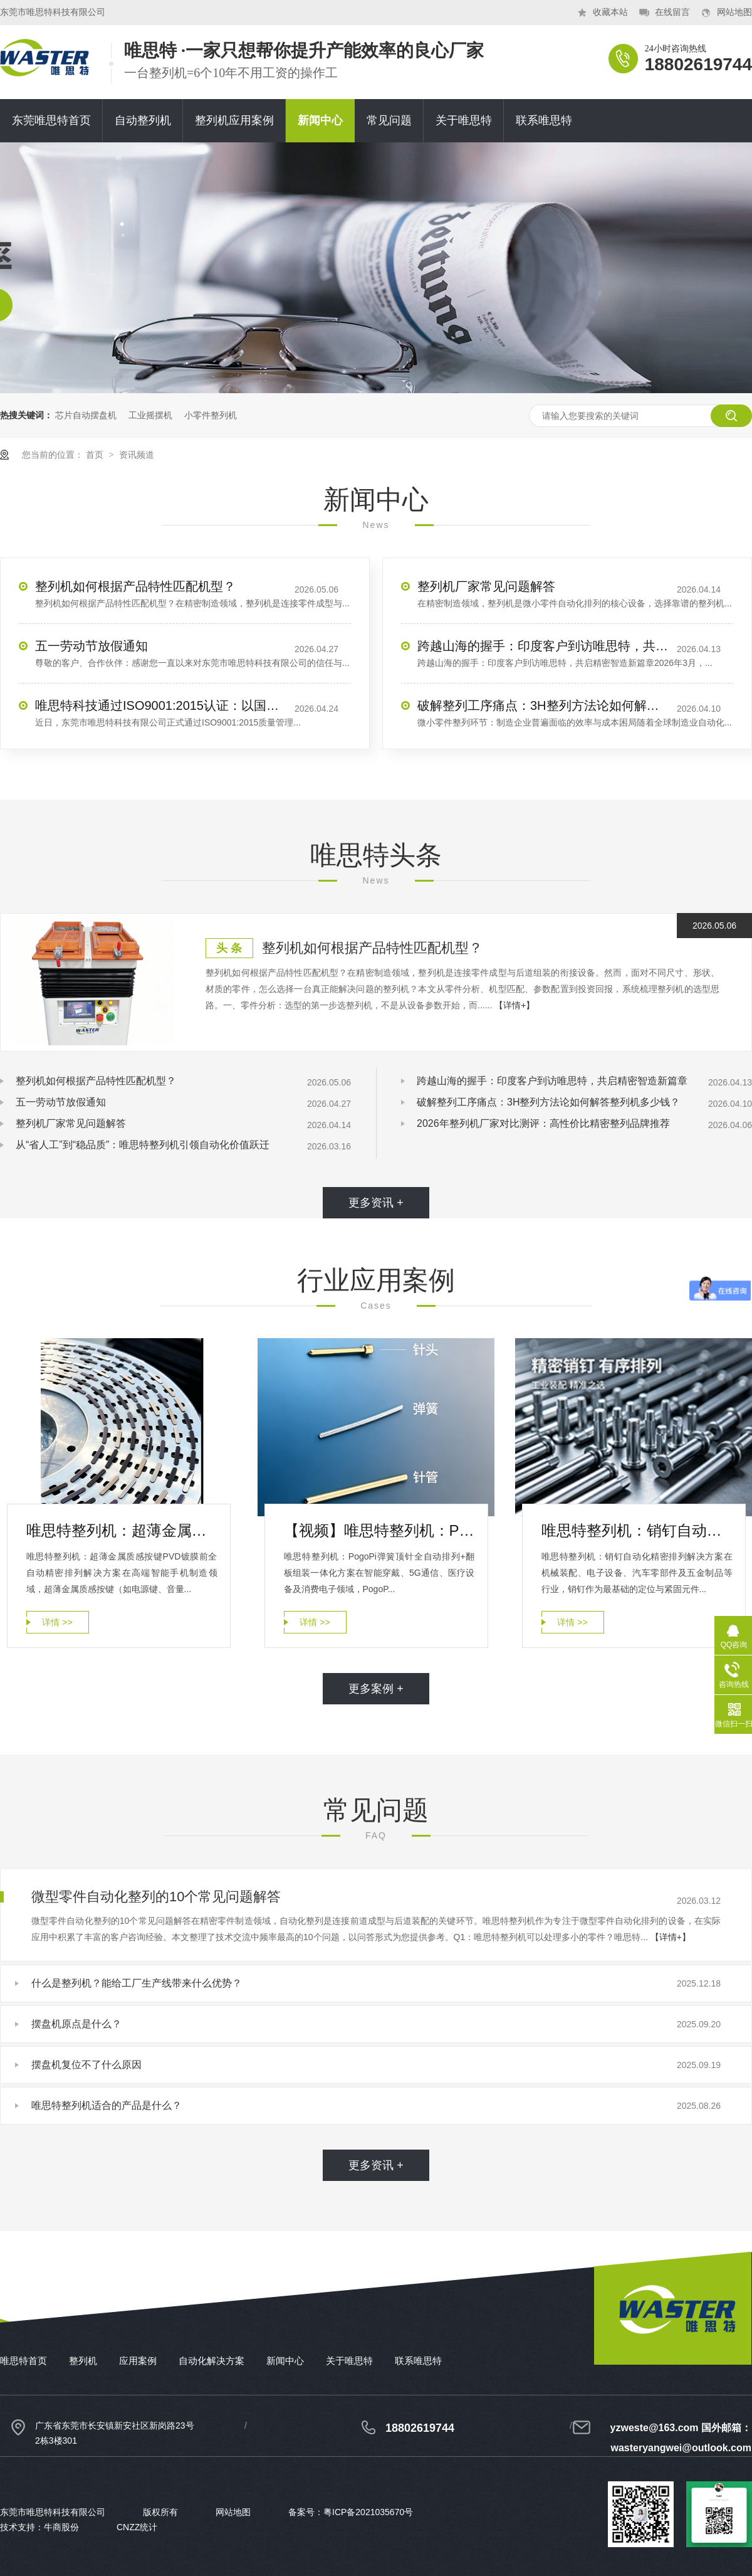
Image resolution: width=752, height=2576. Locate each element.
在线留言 (672, 12)
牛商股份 (61, 2527)
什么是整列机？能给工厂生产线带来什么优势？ (136, 1983)
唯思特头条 (376, 855)
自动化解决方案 (211, 2360)
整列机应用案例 (234, 120)
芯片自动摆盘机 (86, 415)
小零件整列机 (210, 415)
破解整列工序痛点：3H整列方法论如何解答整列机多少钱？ (542, 705)
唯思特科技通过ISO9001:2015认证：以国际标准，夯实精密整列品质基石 (160, 705)
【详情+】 (514, 1005)
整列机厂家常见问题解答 (486, 586)
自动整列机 (143, 120)
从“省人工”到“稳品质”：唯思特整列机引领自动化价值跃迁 (142, 1144)
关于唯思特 (464, 120)
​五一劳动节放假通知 (91, 646)
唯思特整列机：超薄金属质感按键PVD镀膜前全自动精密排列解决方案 (121, 1530)
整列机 (83, 2360)
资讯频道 (136, 455)
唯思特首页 (23, 2360)
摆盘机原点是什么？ (76, 2024)
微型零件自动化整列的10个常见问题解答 (156, 1896)
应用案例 (138, 2360)
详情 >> (57, 1622)
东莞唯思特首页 (51, 120)
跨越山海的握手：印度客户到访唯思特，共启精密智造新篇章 (542, 646)
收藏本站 (610, 12)
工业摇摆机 (150, 415)
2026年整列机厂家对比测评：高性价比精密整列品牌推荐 (543, 1123)
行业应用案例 (376, 1280)
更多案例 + (376, 1688)
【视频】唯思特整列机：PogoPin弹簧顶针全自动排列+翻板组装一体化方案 (379, 1530)
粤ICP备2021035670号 (368, 2512)
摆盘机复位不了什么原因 (86, 2064)
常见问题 (389, 120)
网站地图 (734, 12)
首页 (96, 455)
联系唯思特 (544, 120)
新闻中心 (320, 120)
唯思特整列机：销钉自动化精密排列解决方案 (637, 1530)
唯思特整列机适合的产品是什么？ (106, 2105)
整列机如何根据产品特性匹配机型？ (135, 586)
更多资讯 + (376, 1202)
